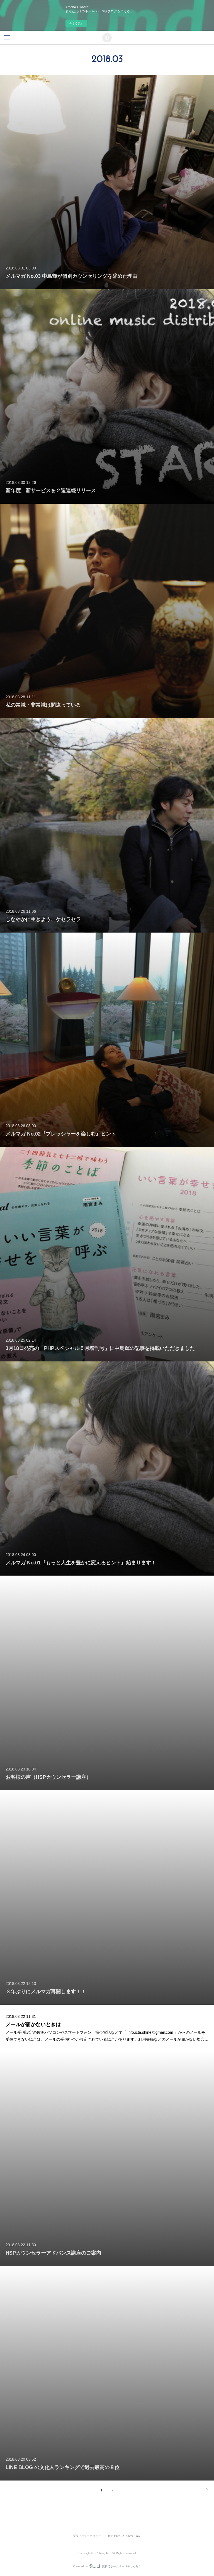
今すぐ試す (76, 23)
